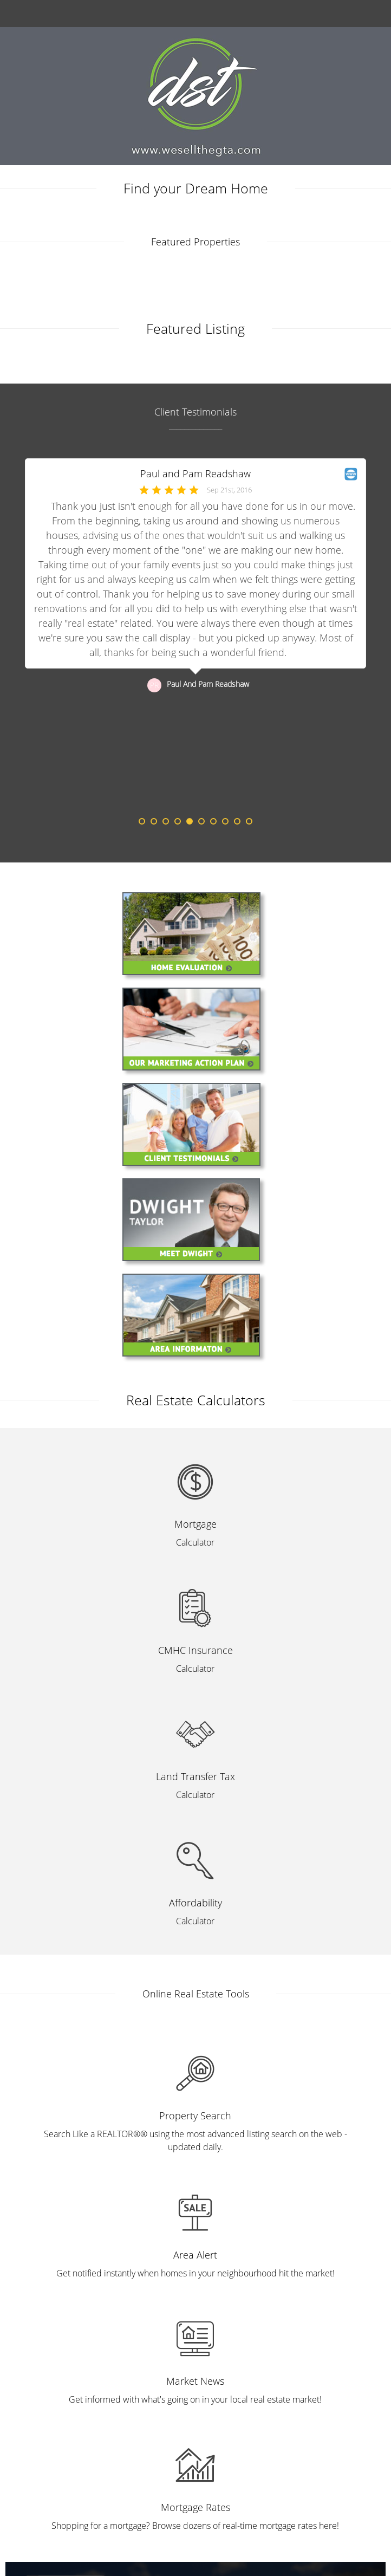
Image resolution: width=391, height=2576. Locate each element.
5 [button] (189, 821)
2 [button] (154, 821)
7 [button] (213, 821)
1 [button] (142, 821)
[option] (195, 638)
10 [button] (249, 821)
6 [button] (201, 821)
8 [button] (225, 821)
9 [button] (237, 821)
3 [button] (165, 821)
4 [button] (177, 821)
